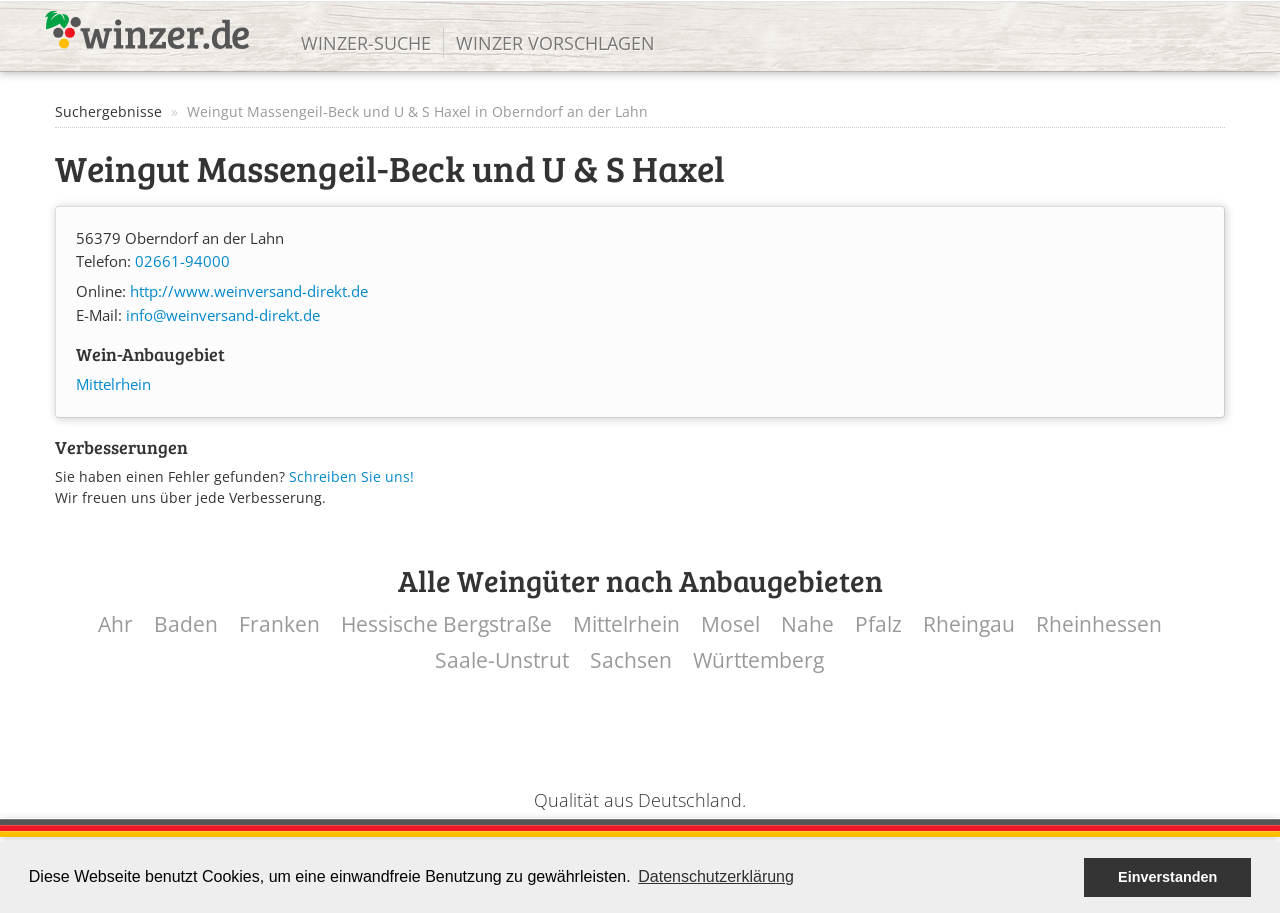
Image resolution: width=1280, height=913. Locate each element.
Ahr (115, 624)
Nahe (807, 624)
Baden (186, 624)
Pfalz (878, 624)
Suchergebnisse (108, 111)
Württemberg (758, 660)
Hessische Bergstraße (446, 624)
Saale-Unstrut (502, 660)
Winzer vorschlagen (555, 43)
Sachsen (631, 660)
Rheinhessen (1099, 624)
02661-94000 (182, 261)
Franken (279, 624)
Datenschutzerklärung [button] (716, 876)
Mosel (730, 624)
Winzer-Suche (366, 43)
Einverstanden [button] (1167, 877)
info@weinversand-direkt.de (223, 315)
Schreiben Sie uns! (351, 476)
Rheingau (969, 624)
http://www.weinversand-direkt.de (249, 291)
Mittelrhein (113, 384)
